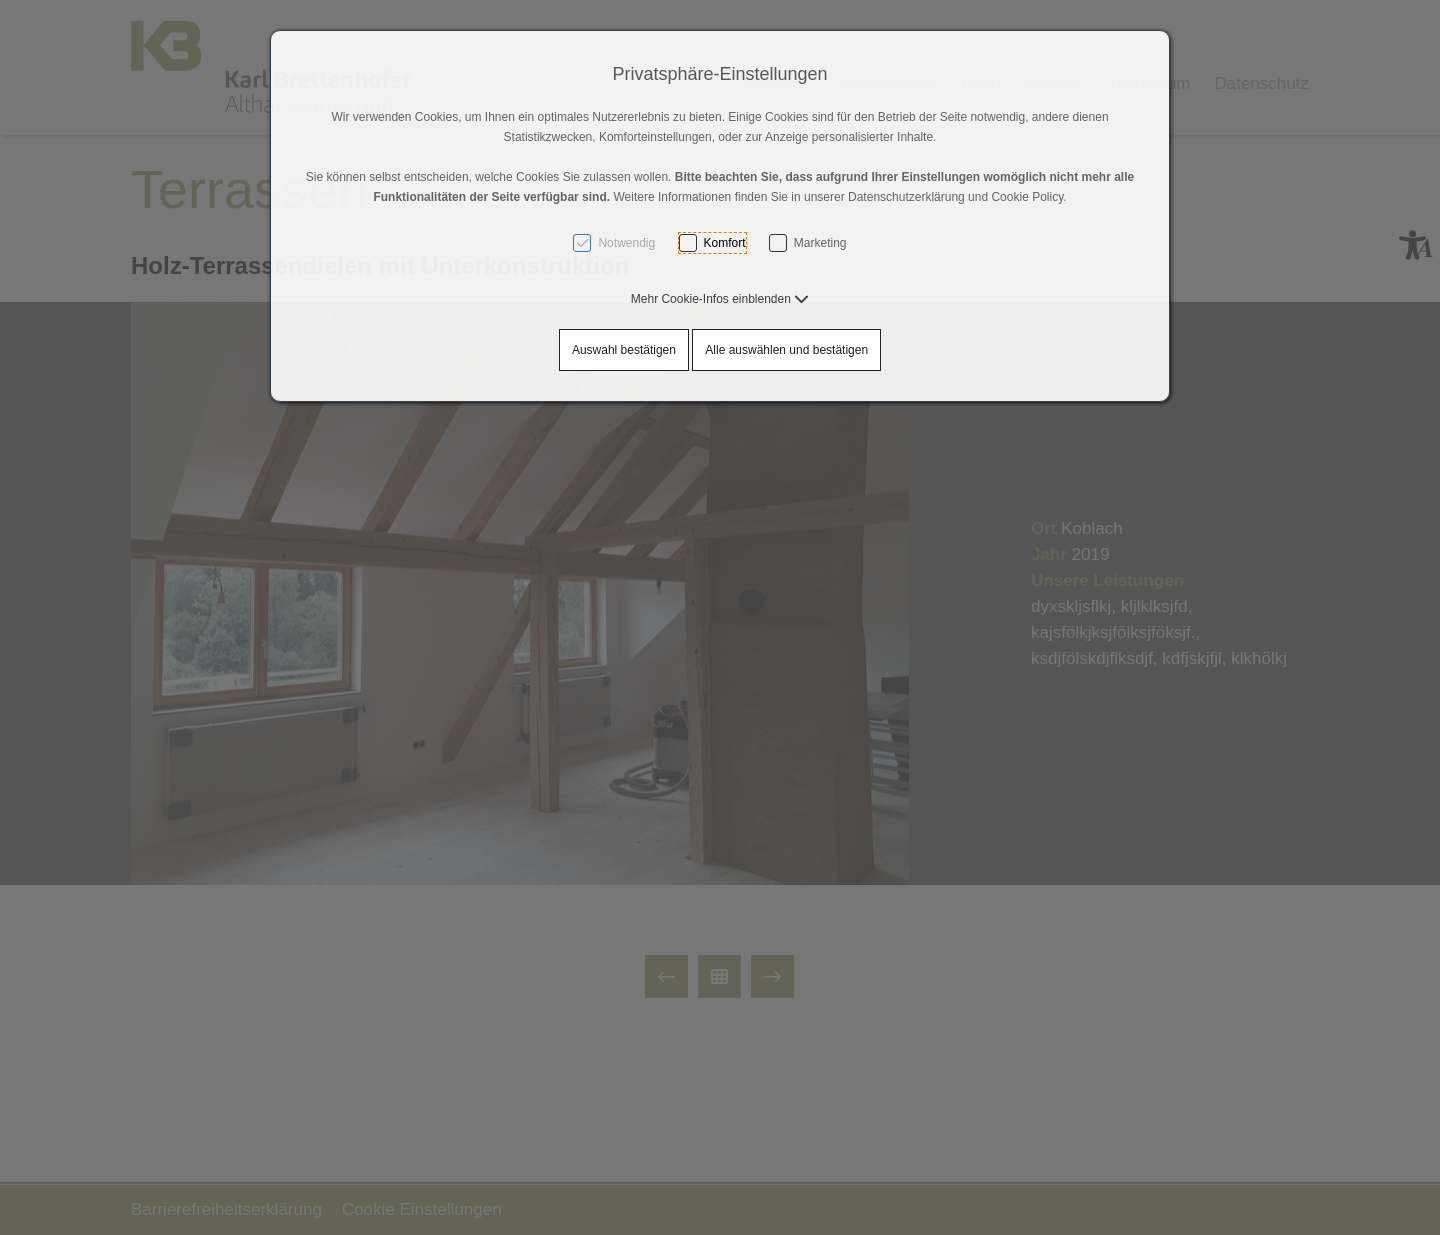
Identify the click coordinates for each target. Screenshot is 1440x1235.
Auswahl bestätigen (624, 350)
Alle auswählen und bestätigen (786, 350)
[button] (720, 299)
